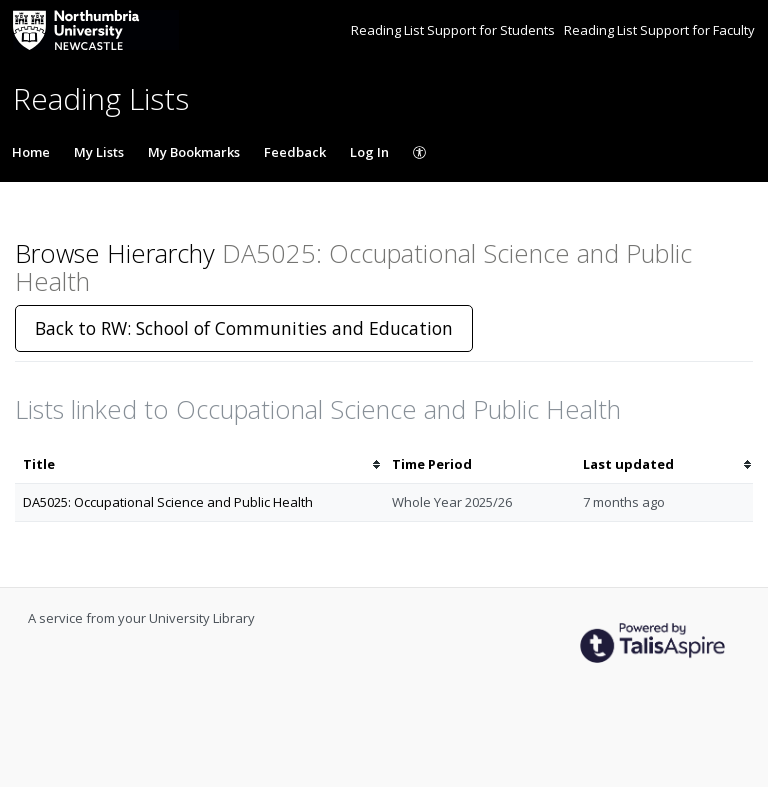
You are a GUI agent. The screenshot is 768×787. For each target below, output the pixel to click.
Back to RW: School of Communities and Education (244, 328)
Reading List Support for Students (454, 30)
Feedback (295, 152)
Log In (369, 152)
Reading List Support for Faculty (659, 30)
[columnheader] (199, 464)
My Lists (99, 152)
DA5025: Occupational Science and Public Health (168, 502)
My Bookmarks (194, 152)
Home (31, 152)
